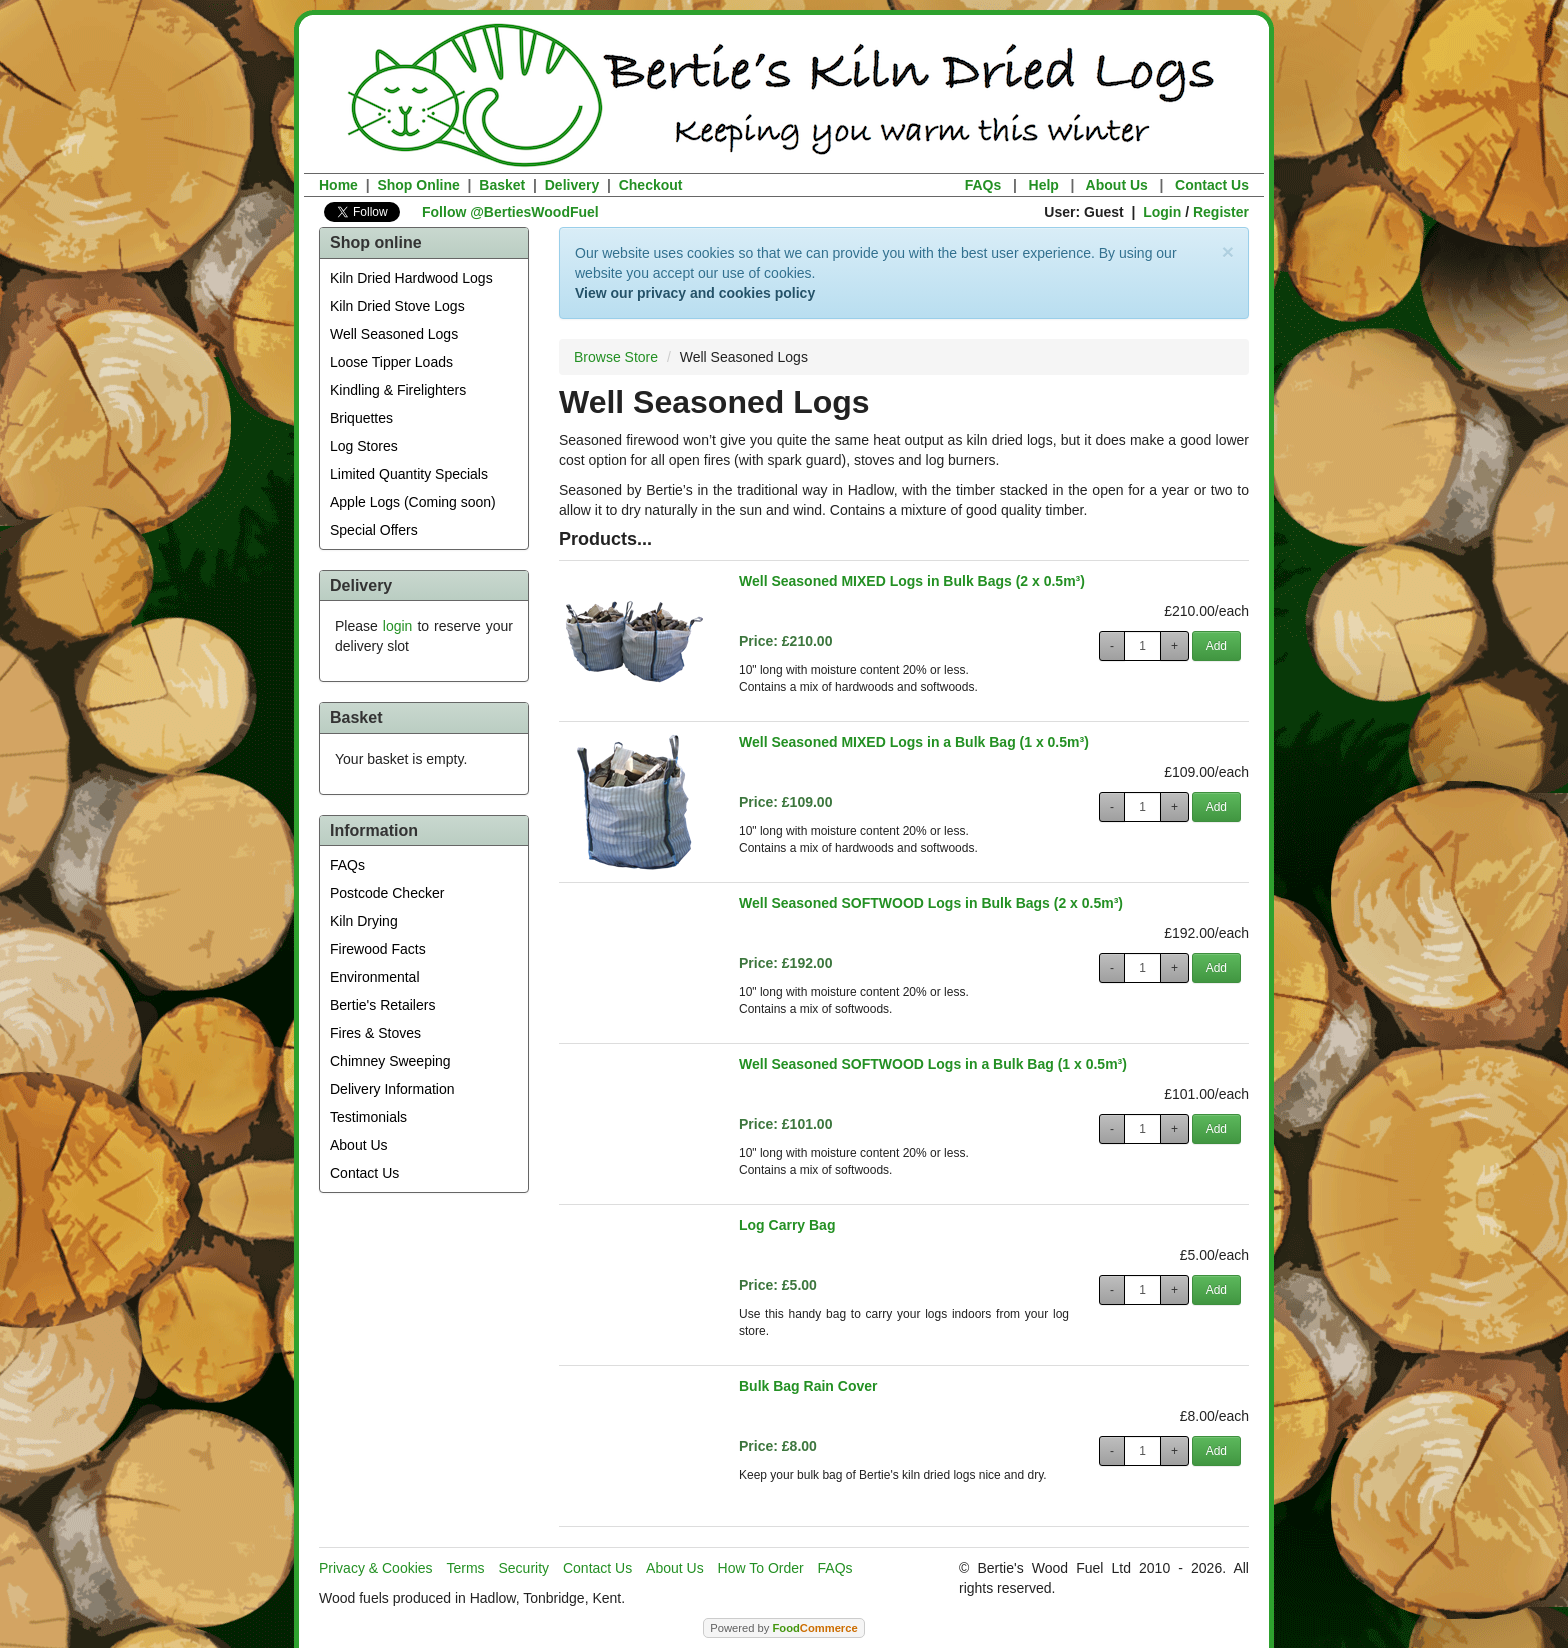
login (398, 626)
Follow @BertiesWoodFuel (510, 212)
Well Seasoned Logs (394, 334)
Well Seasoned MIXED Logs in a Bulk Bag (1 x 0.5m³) (914, 742)
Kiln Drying (364, 921)
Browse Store (616, 357)
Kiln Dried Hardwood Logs (411, 278)
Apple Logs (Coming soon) (413, 502)
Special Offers (374, 530)
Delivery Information (392, 1089)
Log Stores (364, 446)
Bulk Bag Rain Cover (808, 1386)
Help (1044, 185)
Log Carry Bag (787, 1225)
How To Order (761, 1568)
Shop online (376, 242)
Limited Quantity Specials (409, 474)
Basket (502, 185)
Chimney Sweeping (390, 1061)
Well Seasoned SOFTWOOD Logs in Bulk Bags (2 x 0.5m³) (931, 903)
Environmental (375, 977)
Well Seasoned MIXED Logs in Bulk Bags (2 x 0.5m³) (912, 581)
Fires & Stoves (375, 1033)
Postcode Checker (387, 893)
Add (1216, 646)
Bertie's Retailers (382, 1005)
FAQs (983, 185)
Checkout (651, 185)
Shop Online (418, 185)
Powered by (783, 1628)
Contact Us (1212, 185)
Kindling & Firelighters (398, 390)
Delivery (572, 185)
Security (524, 1568)
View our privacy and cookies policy (695, 293)
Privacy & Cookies (376, 1568)
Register (1221, 212)
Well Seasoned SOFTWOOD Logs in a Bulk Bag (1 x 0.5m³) (933, 1064)
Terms (465, 1568)
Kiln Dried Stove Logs (397, 306)
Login (1162, 212)
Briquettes (361, 418)
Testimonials (368, 1117)
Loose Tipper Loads (391, 362)
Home (338, 185)
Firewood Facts (378, 949)
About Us (1117, 185)
